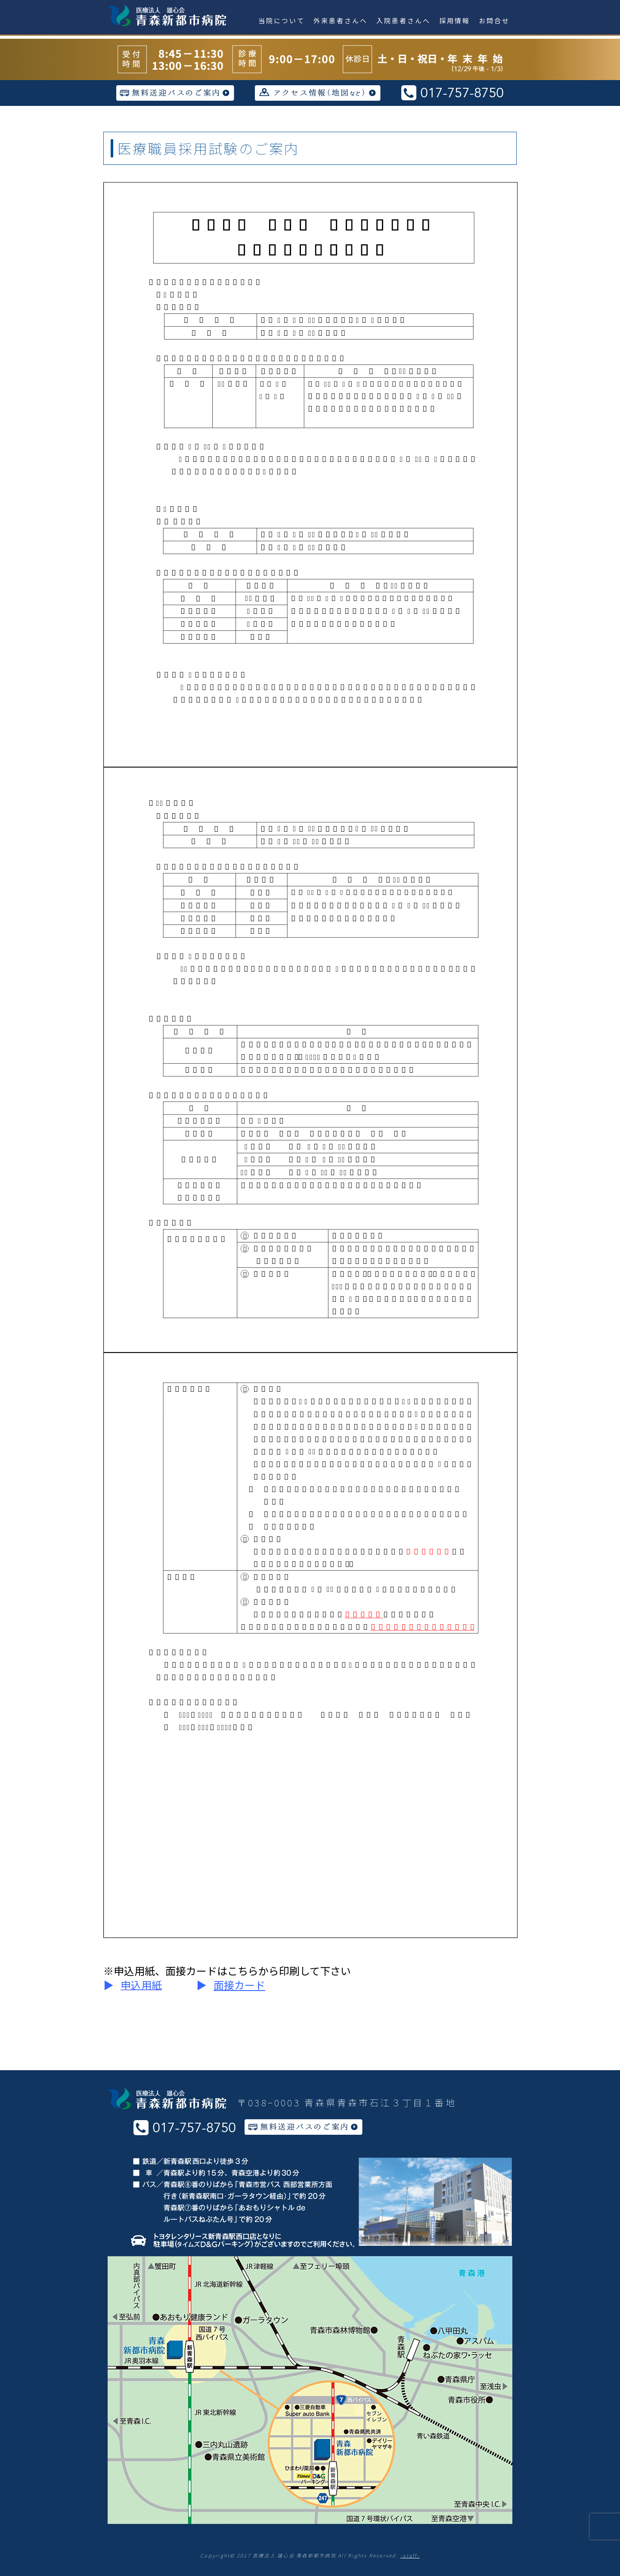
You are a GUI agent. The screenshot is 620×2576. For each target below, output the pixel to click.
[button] (141, 1986)
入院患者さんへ (403, 20)
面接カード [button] (239, 1984)
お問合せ (494, 20)
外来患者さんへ (340, 20)
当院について (281, 20)
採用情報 (454, 20)
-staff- (410, 2555)
